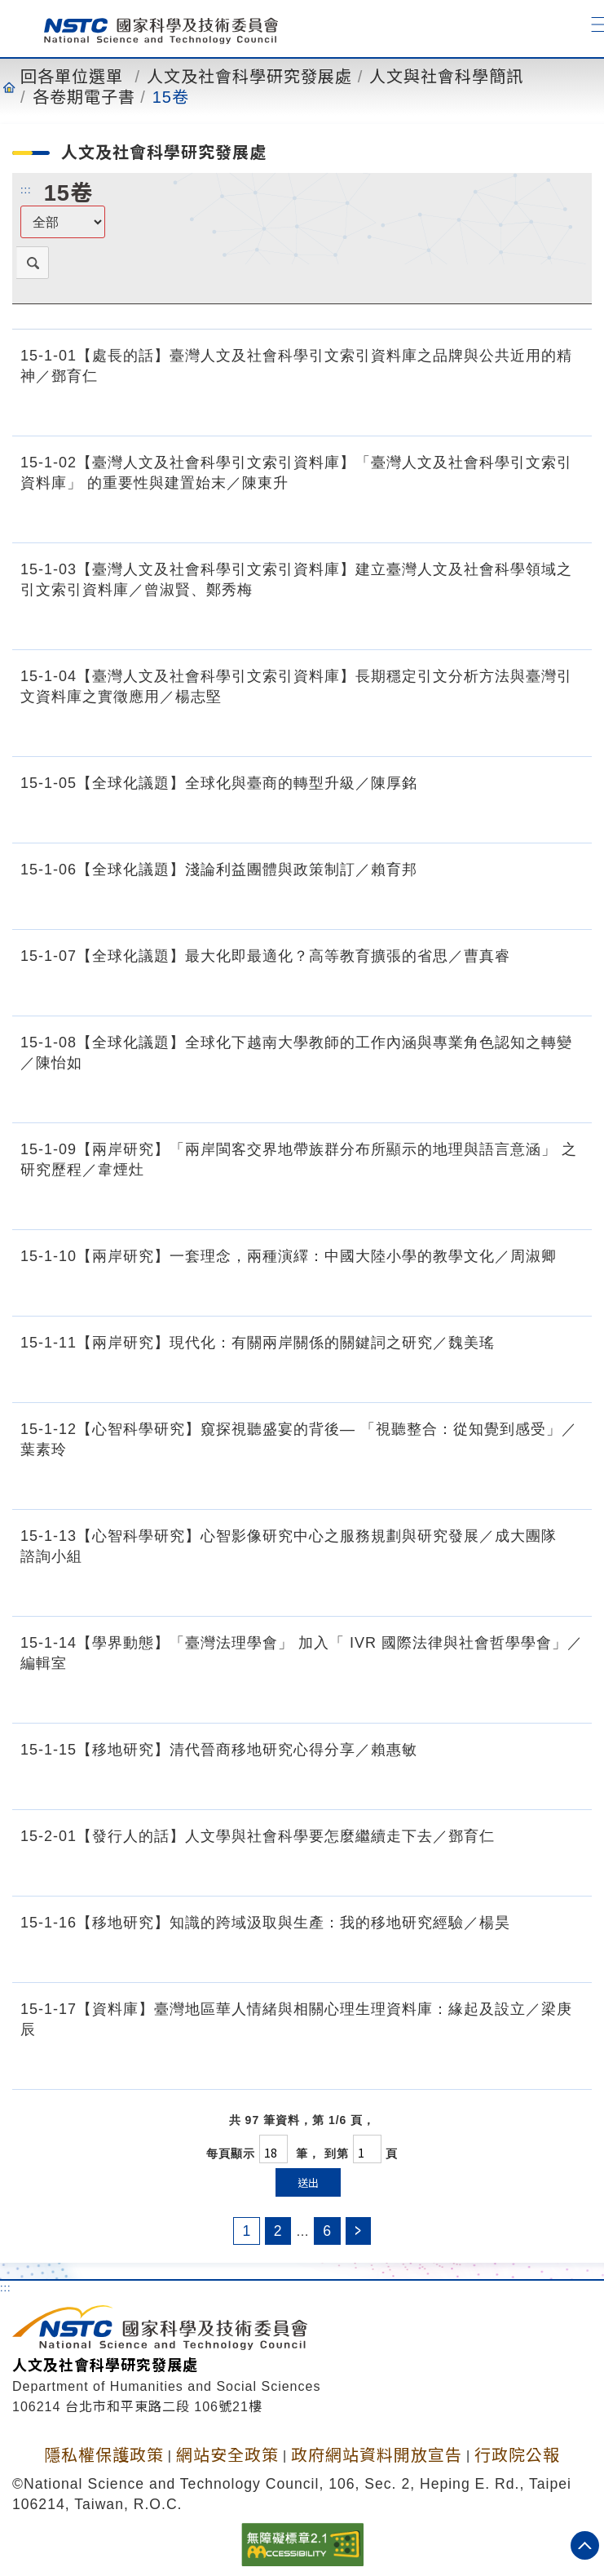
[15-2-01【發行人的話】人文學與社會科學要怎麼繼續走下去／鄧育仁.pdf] (477, 1871)
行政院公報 (517, 2455)
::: (26, 189)
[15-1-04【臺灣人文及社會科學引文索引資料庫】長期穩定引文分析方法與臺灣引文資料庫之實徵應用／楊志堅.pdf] (566, 731)
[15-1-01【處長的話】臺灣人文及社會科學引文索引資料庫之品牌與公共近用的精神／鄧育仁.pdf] (566, 411)
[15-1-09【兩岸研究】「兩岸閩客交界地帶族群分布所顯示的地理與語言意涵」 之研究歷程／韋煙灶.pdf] (566, 1204)
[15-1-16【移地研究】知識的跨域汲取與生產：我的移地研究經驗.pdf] (493, 1957)
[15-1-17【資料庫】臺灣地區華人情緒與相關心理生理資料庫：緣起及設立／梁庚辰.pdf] (566, 2064)
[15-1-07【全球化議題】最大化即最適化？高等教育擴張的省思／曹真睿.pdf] (493, 991)
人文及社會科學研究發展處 (249, 77)
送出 (308, 2182)
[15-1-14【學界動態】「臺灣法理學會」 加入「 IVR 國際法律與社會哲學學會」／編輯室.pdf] (566, 1698)
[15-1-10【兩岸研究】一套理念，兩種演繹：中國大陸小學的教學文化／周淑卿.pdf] (539, 1291)
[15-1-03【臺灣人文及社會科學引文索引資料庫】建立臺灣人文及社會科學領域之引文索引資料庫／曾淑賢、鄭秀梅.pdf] (566, 625)
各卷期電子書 (84, 97)
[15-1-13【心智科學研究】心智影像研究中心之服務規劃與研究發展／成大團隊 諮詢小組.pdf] (566, 1591)
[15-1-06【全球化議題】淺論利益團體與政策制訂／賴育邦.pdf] (400, 904)
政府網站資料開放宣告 (376, 2455)
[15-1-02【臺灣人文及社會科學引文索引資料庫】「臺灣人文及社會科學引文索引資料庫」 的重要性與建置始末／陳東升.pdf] (566, 518)
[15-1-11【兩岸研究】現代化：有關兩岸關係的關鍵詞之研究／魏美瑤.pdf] (477, 1377)
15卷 (170, 97)
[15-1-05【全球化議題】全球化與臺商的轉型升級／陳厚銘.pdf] (400, 818)
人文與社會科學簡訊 (446, 77)
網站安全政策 (227, 2455)
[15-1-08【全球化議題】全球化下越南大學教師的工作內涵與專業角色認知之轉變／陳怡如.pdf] (566, 1098)
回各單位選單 (71, 77)
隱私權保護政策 (104, 2455)
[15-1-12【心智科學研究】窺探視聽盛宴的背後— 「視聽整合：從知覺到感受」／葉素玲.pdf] (566, 1484)
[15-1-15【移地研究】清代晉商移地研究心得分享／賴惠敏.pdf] (400, 1784)
